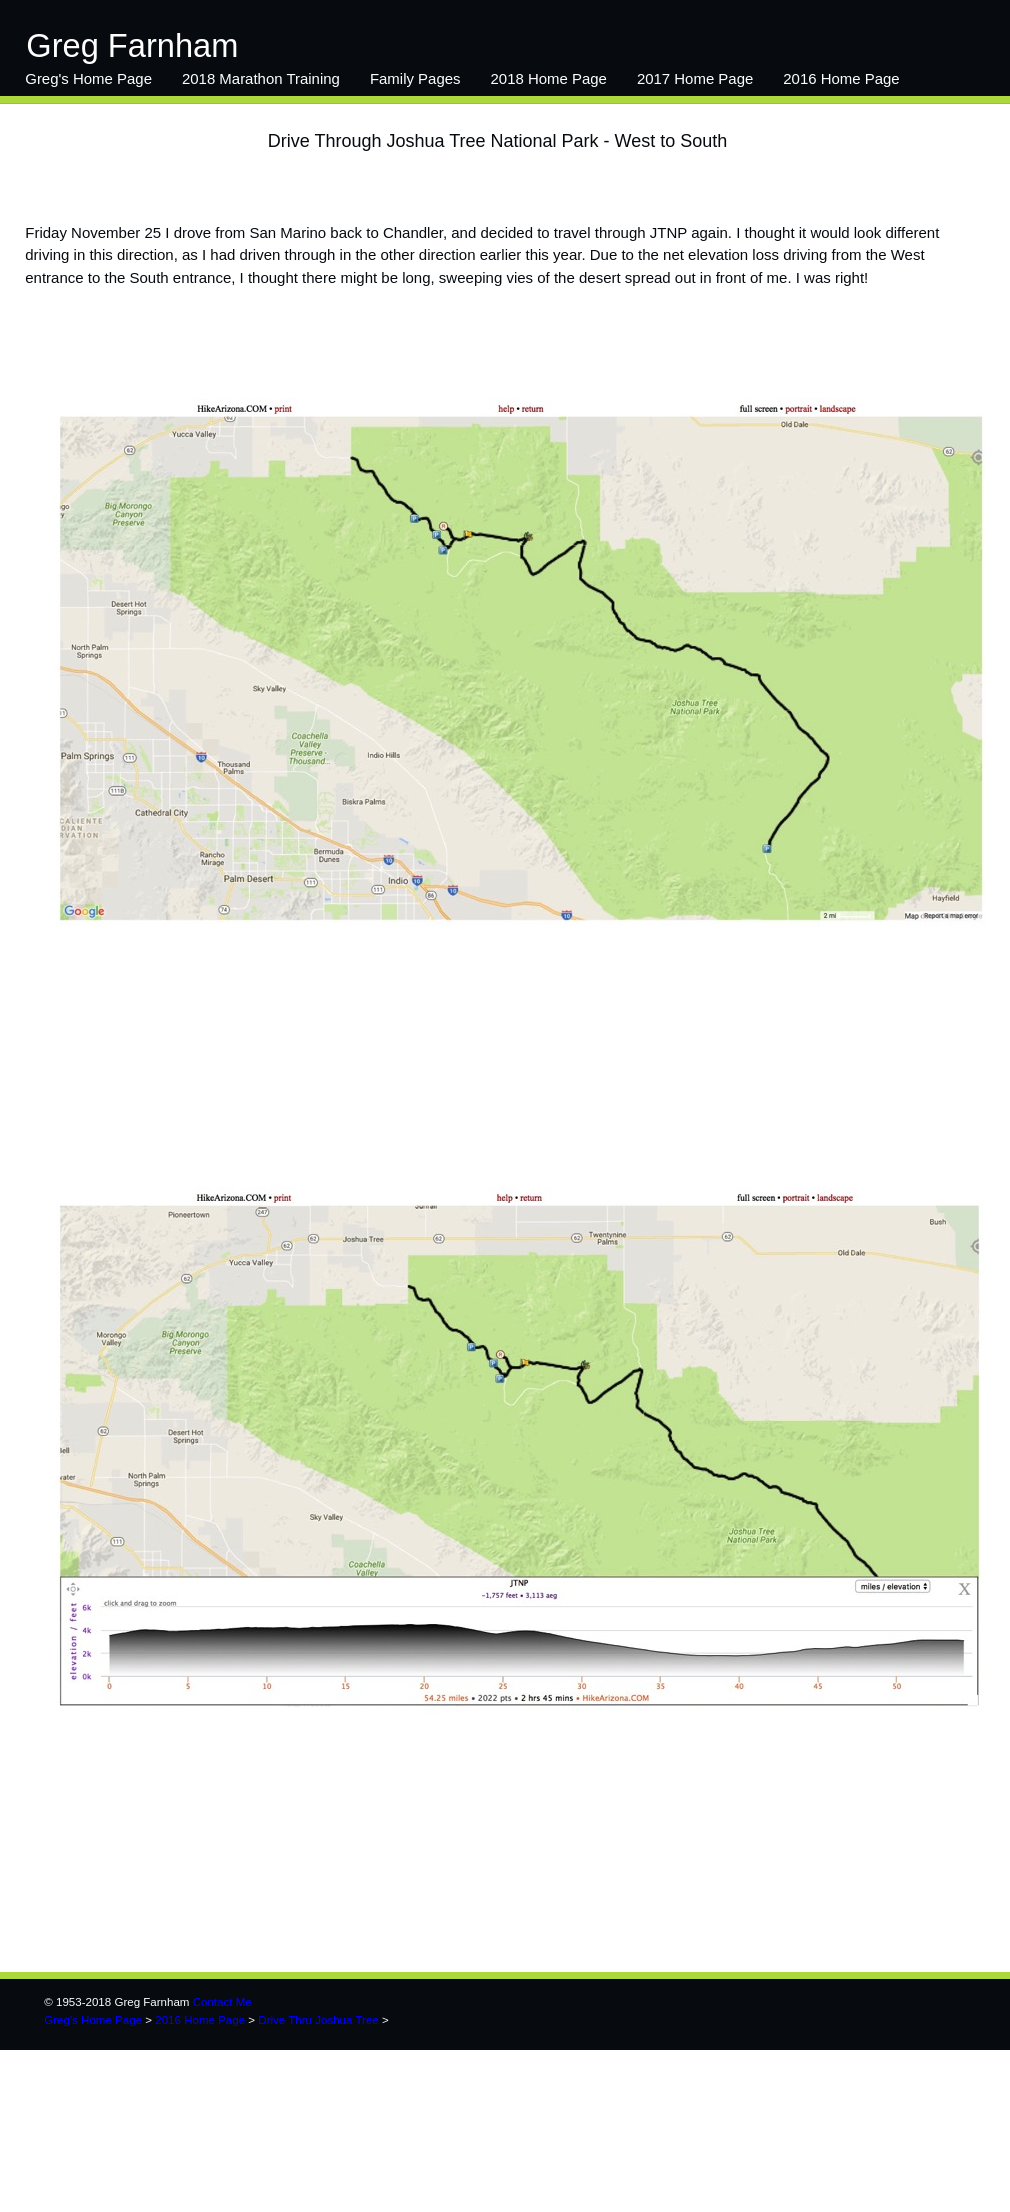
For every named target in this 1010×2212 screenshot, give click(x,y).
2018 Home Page (549, 78)
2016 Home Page (841, 78)
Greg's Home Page (88, 78)
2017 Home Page (695, 78)
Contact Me (222, 2002)
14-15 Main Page (82, 118)
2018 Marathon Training (261, 78)
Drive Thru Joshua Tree (318, 2020)
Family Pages (415, 78)
